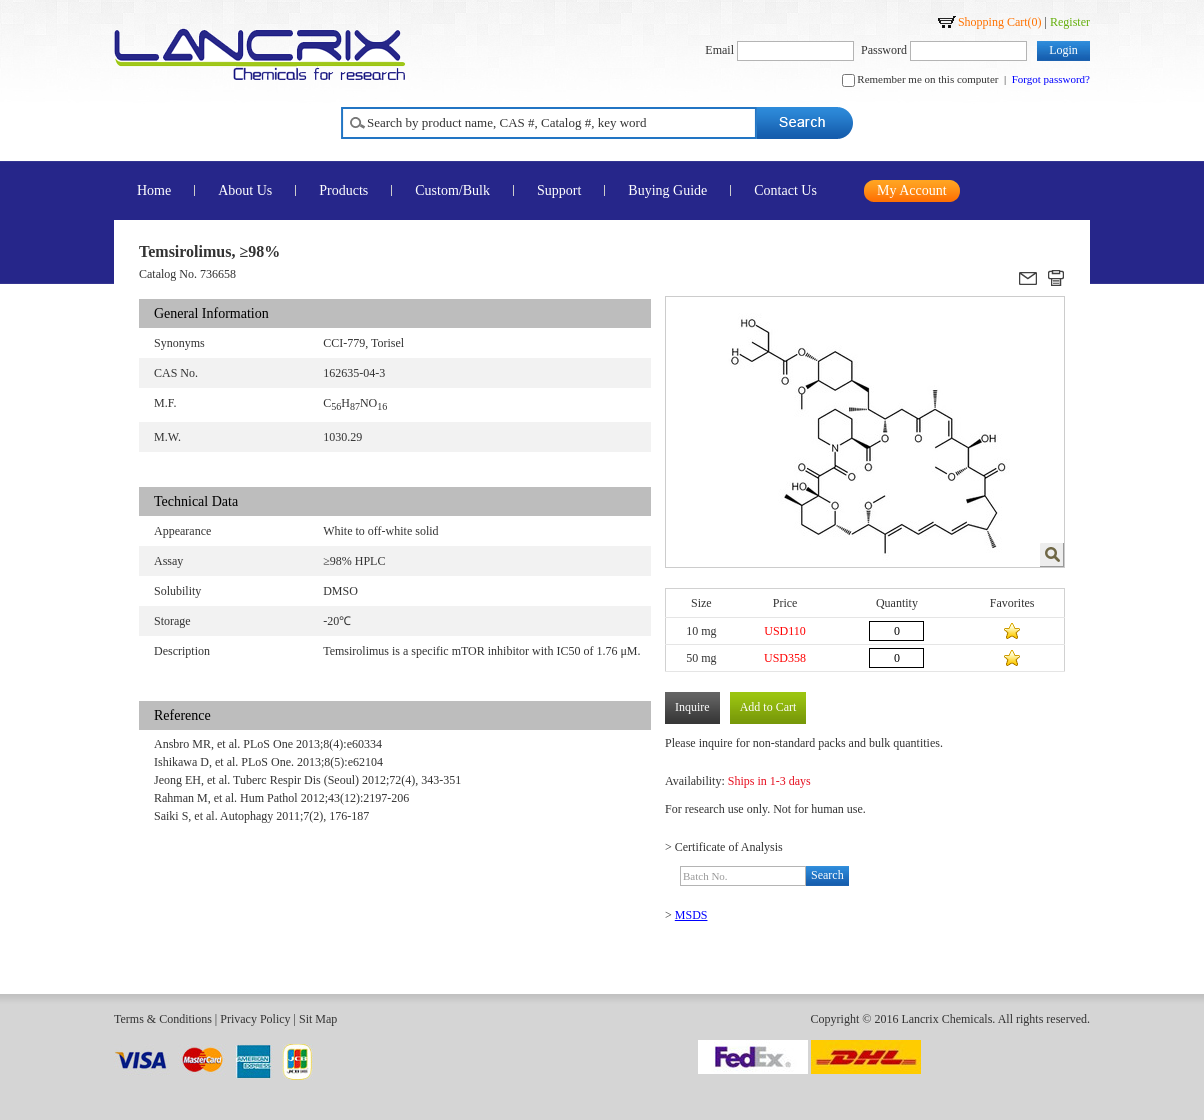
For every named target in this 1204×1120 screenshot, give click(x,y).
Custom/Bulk (452, 190)
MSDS (691, 915)
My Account (912, 190)
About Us (245, 190)
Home (154, 190)
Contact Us (785, 190)
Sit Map (318, 1019)
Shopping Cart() (1000, 22)
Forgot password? (1051, 79)
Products (343, 190)
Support (559, 190)
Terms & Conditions (163, 1019)
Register (1070, 22)
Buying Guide (667, 190)
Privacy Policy (255, 1019)
